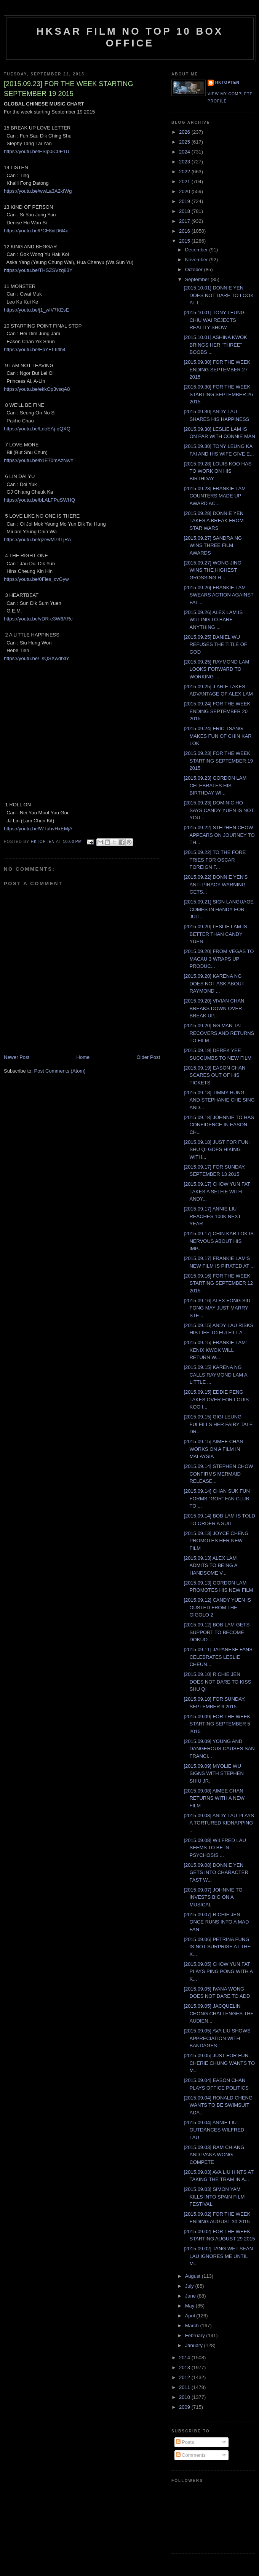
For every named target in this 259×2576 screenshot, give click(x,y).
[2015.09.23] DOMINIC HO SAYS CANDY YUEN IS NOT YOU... (219, 810)
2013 (185, 2367)
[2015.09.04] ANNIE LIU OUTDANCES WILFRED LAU (214, 2130)
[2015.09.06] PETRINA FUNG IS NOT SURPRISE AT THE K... (217, 1946)
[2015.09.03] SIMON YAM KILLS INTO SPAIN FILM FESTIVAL (214, 2196)
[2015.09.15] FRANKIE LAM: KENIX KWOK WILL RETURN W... (215, 1350)
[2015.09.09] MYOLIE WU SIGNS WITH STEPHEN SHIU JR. (213, 1773)
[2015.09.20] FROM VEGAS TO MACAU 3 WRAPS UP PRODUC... (219, 958)
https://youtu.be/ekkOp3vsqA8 (37, 389)
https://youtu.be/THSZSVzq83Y (38, 270)
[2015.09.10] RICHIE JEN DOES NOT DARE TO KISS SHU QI (217, 1681)
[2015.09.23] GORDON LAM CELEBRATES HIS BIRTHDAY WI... (215, 785)
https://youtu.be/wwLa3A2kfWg (38, 191)
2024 (185, 152)
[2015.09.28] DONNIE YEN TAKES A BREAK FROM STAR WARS (213, 520)
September (198, 279)
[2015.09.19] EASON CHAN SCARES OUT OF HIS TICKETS (214, 1075)
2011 (185, 2387)
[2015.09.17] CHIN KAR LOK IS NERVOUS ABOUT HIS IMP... (219, 1241)
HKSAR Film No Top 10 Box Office (130, 37)
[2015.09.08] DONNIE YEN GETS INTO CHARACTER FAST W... (216, 1872)
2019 (185, 201)
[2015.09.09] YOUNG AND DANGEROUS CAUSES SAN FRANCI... (219, 1748)
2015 (185, 241)
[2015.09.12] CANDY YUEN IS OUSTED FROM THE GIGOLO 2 (217, 1607)
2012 (185, 2377)
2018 (185, 211)
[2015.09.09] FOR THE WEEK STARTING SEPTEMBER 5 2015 (217, 1724)
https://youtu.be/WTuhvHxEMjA (38, 828)
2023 (185, 162)
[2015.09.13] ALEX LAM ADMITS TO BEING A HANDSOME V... (210, 1565)
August (193, 2276)
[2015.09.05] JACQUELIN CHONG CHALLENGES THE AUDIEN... (219, 2013)
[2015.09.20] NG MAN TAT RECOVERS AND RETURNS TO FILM (219, 1033)
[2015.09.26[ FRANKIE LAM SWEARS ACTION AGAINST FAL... (218, 595)
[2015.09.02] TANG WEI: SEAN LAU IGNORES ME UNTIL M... (218, 2256)
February (195, 2335)
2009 (185, 2407)
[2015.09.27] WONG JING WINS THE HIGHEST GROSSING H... (212, 570)
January (194, 2345)
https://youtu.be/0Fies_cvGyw (36, 579)
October (194, 269)
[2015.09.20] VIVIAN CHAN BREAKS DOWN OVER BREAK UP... (214, 1008)
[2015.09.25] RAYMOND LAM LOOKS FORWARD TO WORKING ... (216, 669)
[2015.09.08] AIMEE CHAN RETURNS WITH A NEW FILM (214, 1798)
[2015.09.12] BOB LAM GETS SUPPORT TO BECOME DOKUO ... (216, 1632)
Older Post (148, 1057)
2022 (185, 171)
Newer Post (16, 1057)
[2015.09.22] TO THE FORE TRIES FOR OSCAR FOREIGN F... (215, 859)
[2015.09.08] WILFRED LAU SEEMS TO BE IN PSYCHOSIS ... (215, 1847)
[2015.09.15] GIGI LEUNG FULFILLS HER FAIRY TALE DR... (218, 1424)
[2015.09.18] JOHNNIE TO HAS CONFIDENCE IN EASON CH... (219, 1125)
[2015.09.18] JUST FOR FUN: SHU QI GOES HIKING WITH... (216, 1149)
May (190, 2306)
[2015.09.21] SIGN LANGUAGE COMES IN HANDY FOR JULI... (219, 909)
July (190, 2286)
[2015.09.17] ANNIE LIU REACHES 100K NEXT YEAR (212, 1216)
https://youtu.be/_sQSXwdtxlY (36, 658)
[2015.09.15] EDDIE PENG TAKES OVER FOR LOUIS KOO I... (216, 1399)
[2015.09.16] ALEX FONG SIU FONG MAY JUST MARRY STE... (217, 1308)
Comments (191, 2455)
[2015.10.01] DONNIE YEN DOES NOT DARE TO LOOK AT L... (218, 295)
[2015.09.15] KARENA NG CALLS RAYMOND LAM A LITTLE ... (215, 1374)
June (191, 2296)
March (192, 2325)
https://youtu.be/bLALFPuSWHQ (39, 500)
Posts (185, 2442)
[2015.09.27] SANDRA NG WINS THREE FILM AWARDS (212, 545)
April (191, 2316)
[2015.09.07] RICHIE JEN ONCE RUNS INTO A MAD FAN (216, 1922)
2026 (185, 132)
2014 (185, 2357)
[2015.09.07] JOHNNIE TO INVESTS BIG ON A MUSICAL (213, 1897)
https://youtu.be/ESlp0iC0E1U (36, 151)
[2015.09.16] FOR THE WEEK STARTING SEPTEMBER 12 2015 (218, 1283)
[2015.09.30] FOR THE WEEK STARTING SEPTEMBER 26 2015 (218, 394)
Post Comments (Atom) (60, 1071)
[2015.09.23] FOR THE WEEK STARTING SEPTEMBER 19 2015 (218, 760)
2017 (185, 221)
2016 (185, 231)
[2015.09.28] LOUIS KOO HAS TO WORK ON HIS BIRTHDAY (217, 471)
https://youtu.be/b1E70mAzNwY (39, 460)
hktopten (227, 82)
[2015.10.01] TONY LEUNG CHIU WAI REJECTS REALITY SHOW (214, 320)
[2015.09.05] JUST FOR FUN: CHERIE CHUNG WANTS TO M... (219, 2063)
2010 (185, 2397)
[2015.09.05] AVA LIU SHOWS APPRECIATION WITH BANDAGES (217, 2038)
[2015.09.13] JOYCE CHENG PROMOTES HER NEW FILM (216, 1540)
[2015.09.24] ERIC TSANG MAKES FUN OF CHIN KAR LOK (217, 736)
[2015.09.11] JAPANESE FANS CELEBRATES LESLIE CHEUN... (218, 1657)
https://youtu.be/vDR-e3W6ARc (38, 619)
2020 (185, 191)
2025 (185, 142)
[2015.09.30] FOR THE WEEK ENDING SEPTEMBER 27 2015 (217, 369)
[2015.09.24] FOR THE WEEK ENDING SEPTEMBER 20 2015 (217, 711)
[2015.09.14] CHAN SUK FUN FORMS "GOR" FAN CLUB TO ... (216, 1498)
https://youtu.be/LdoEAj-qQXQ (37, 429)
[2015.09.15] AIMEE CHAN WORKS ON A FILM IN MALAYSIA (213, 1449)
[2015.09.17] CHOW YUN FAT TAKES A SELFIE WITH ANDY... (217, 1191)
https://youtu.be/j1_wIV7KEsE (36, 310)
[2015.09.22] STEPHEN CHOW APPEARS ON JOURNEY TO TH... (219, 835)
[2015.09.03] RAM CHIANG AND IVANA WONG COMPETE (214, 2154)
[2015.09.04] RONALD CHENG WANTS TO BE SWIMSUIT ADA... (218, 2105)
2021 (185, 181)
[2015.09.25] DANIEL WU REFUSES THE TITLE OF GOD (215, 644)
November (197, 259)
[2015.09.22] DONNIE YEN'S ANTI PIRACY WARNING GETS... (216, 884)
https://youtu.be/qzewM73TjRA (37, 539)
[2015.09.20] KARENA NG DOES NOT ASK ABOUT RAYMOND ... (214, 983)
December (197, 250)
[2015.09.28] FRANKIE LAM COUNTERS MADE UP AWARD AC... (215, 496)
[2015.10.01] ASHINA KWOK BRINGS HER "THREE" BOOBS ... (215, 344)
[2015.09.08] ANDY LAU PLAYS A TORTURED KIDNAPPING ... (219, 1823)
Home (83, 1057)
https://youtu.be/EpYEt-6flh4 (35, 349)
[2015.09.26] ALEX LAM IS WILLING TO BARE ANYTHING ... (213, 619)
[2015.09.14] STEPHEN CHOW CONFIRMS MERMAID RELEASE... (218, 1473)
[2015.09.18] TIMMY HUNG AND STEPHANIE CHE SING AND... (219, 1100)
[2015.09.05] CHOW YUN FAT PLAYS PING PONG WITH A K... (218, 1971)
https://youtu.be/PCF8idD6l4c (36, 230)
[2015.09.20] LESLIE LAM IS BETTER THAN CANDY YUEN (215, 934)
